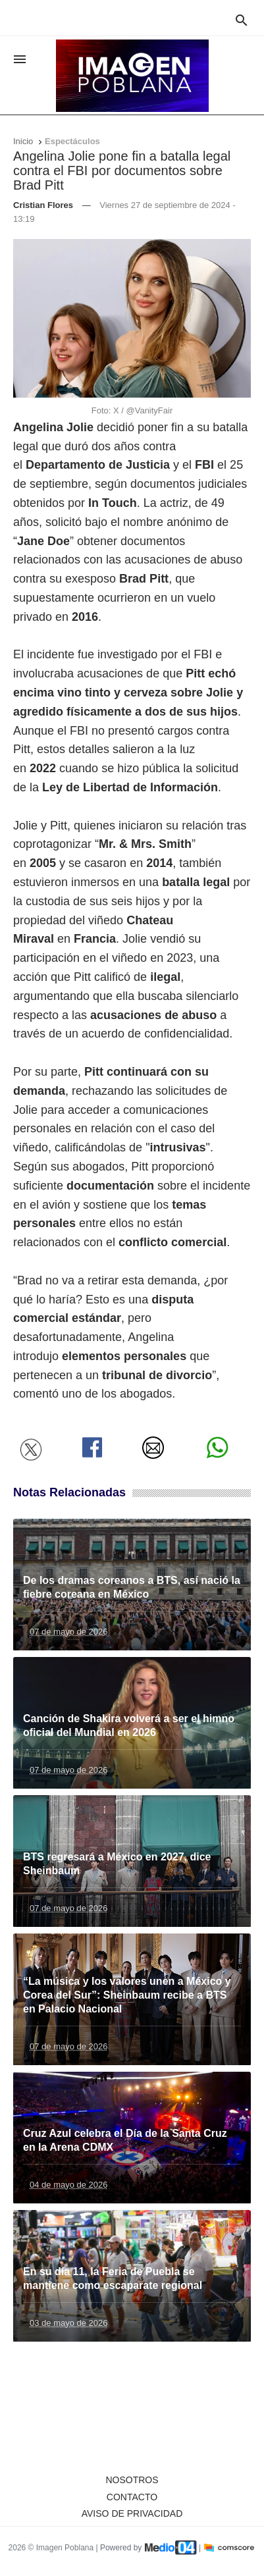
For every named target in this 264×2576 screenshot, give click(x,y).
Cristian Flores (43, 205)
